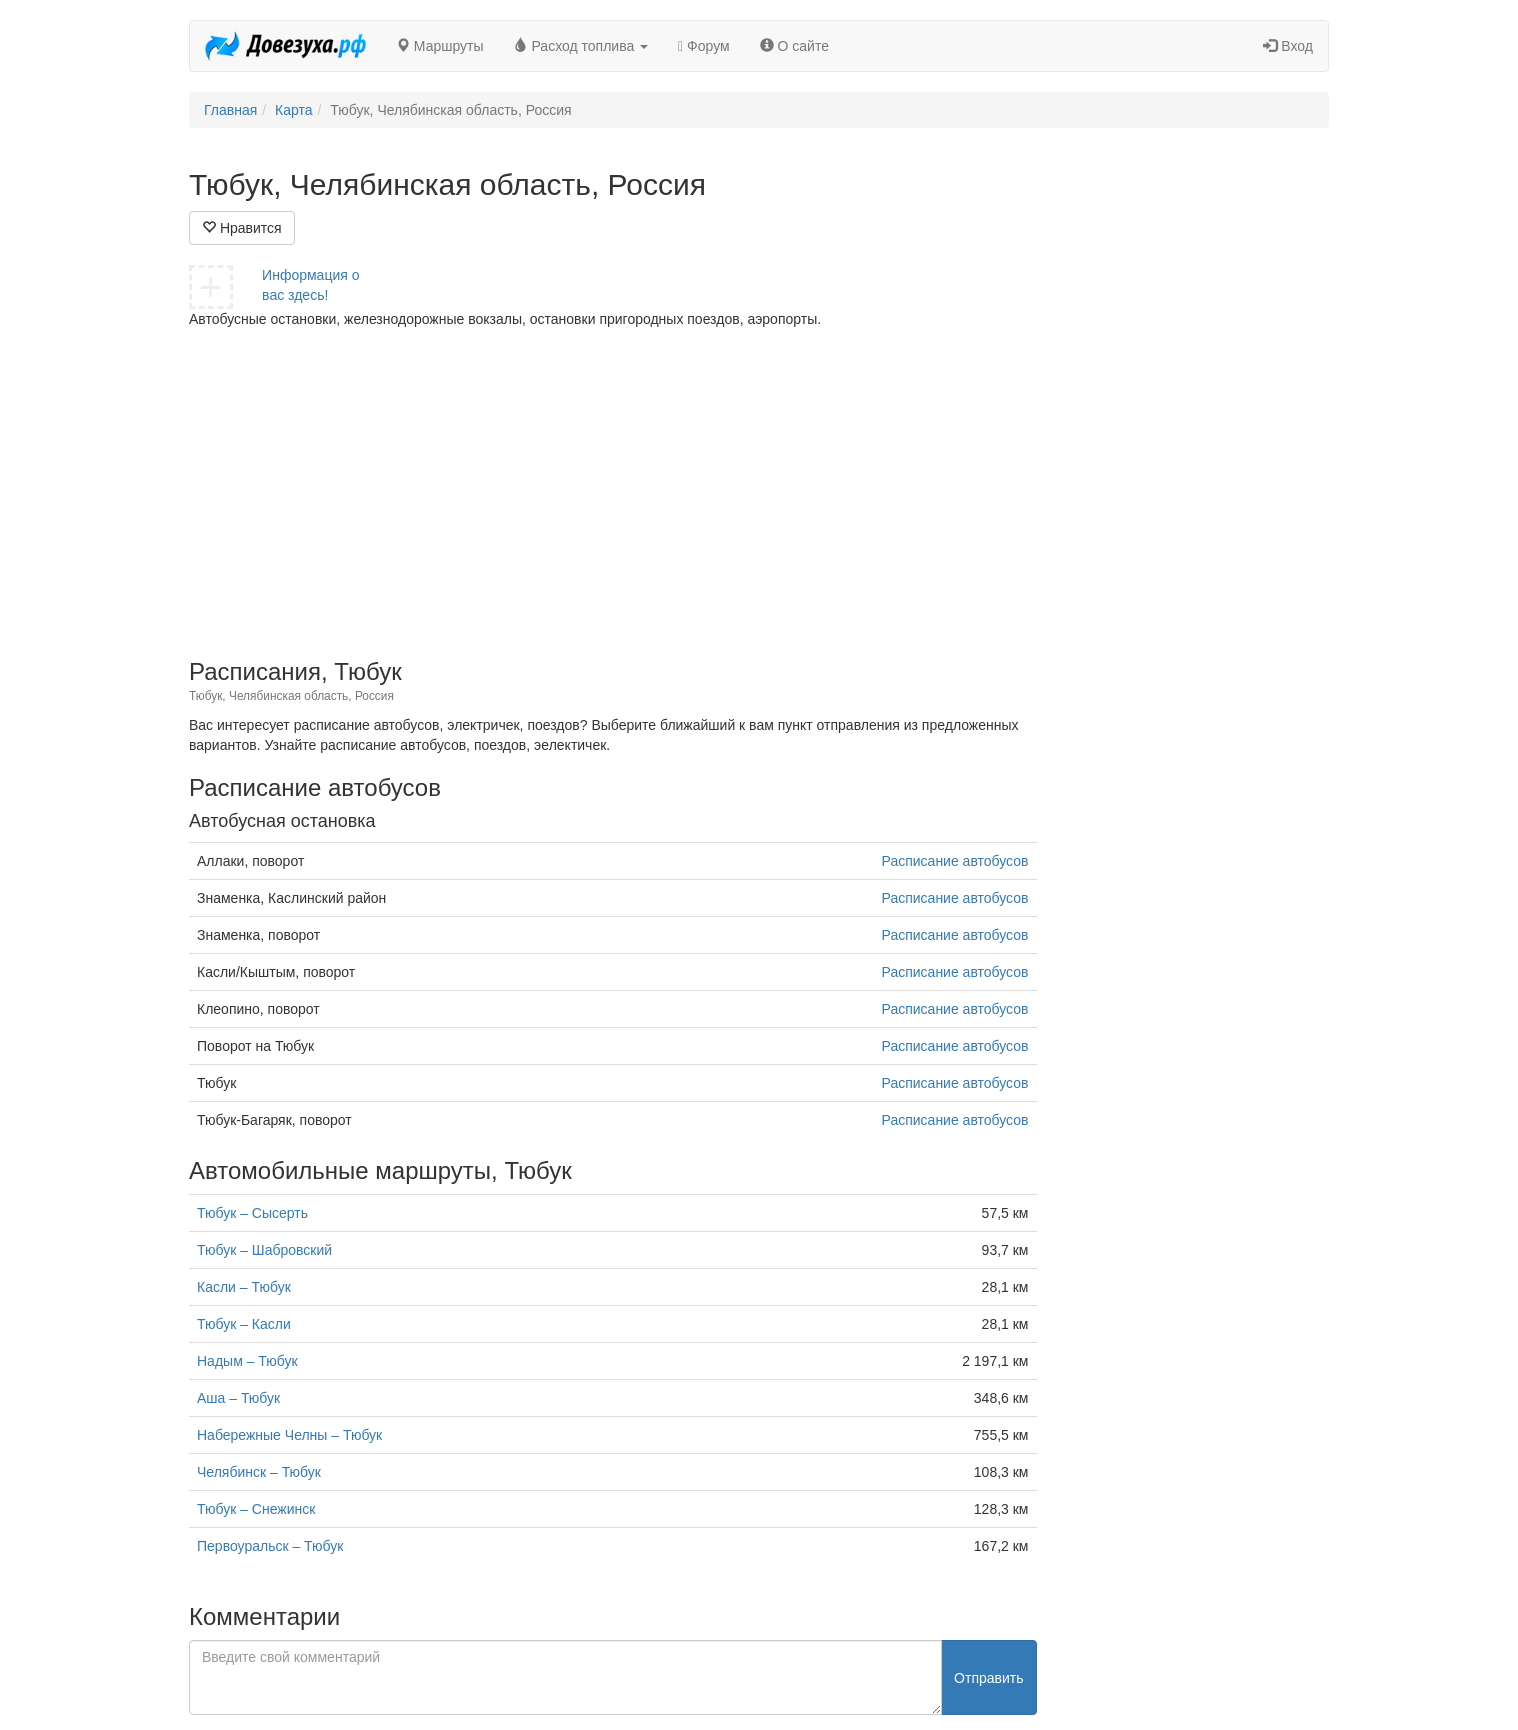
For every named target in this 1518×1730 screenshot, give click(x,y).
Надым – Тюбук (247, 1361)
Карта (293, 110)
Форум (704, 46)
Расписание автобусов (955, 861)
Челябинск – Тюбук (259, 1472)
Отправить (988, 1678)
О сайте (794, 46)
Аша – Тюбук (238, 1398)
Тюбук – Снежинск (256, 1509)
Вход (1288, 46)
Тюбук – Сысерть (252, 1213)
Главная (230, 110)
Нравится (242, 228)
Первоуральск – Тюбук (270, 1546)
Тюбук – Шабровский (264, 1250)
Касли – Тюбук (244, 1287)
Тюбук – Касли (244, 1324)
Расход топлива (581, 46)
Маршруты (440, 46)
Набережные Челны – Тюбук (289, 1435)
